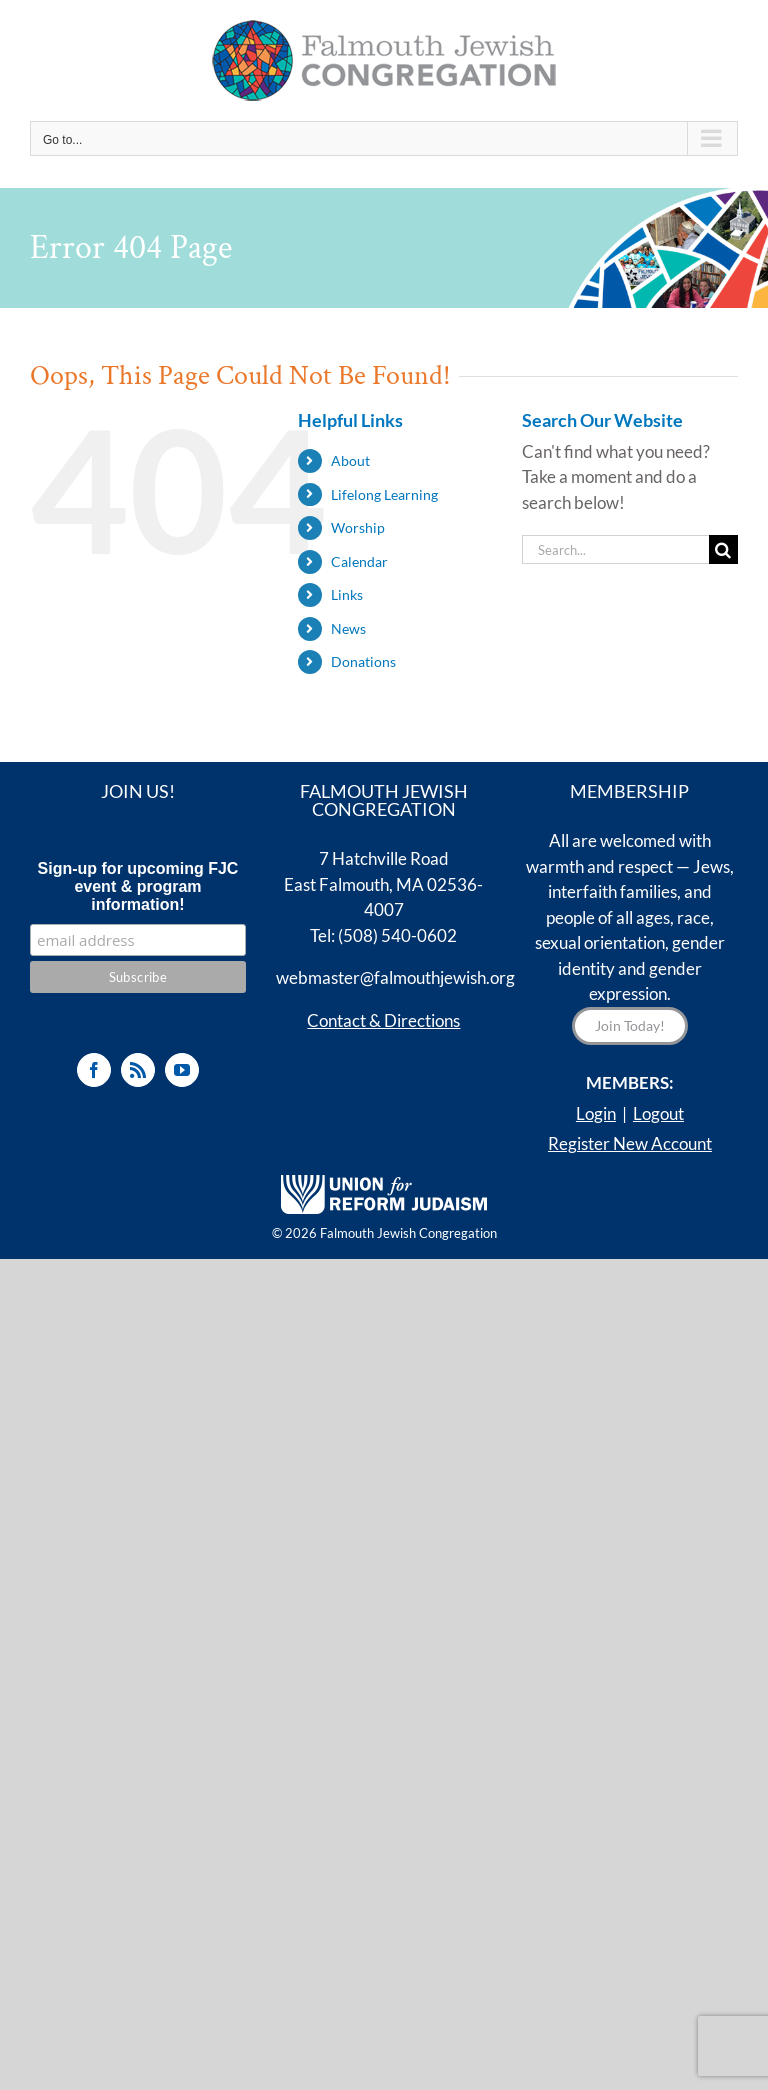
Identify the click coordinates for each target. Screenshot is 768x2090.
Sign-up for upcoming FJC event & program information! (138, 886)
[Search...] (615, 549)
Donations (363, 661)
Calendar (359, 561)
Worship (358, 527)
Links (347, 594)
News (348, 628)
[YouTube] (182, 1070)
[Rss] (138, 1070)
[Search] (723, 549)
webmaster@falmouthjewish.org (395, 977)
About (350, 460)
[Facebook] (94, 1070)
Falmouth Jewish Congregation (408, 1233)
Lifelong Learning (384, 494)
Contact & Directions (383, 1020)
